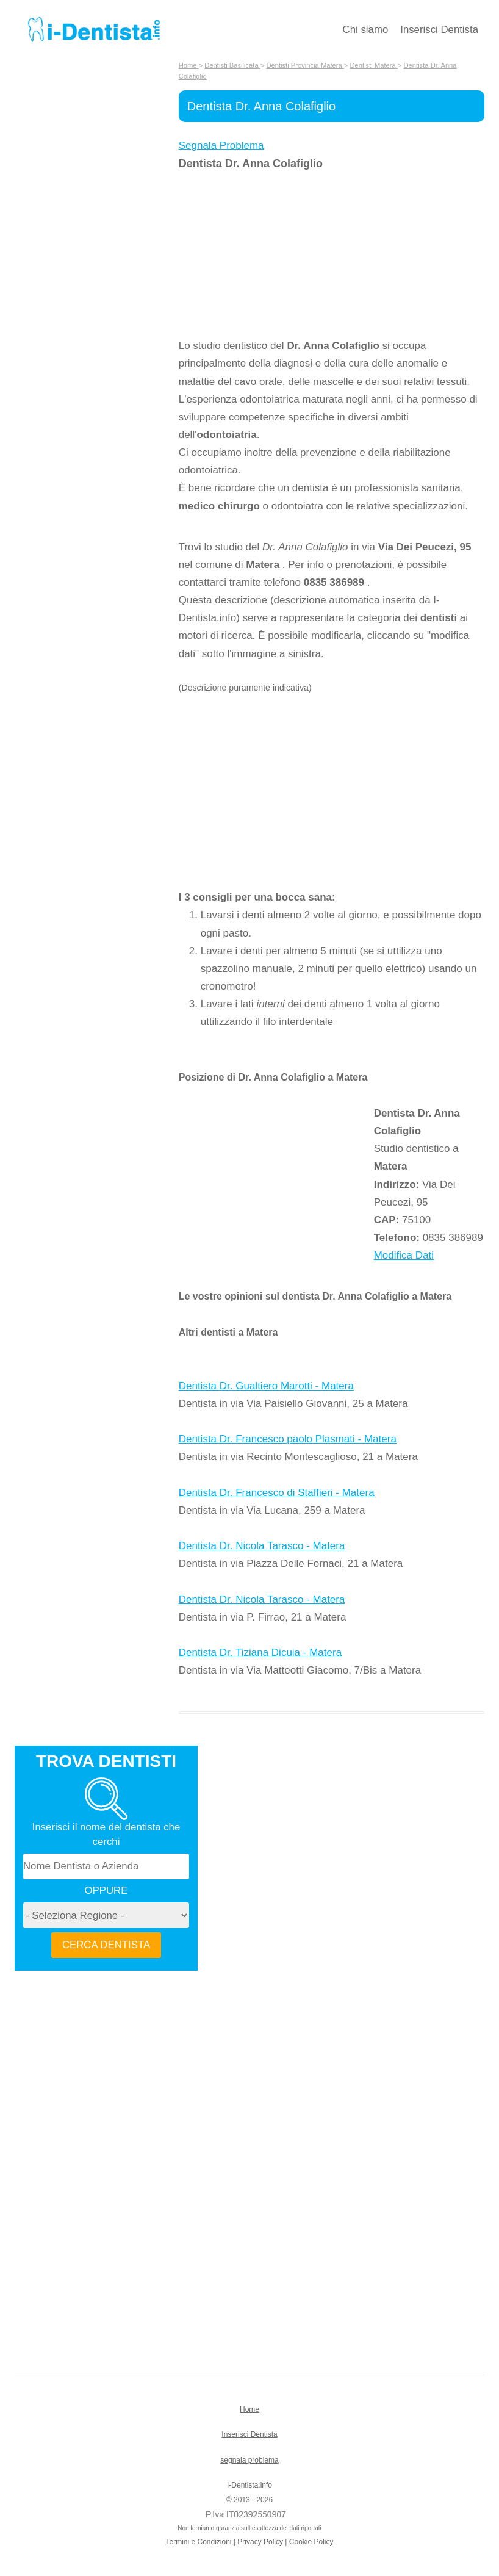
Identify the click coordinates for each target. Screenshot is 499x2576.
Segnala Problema (221, 145)
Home (249, 2409)
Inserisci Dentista (439, 29)
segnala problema (249, 2460)
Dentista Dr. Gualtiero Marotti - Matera (266, 1386)
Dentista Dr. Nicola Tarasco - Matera (262, 1546)
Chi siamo (366, 29)
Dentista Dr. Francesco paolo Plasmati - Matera (288, 1439)
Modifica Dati (404, 1255)
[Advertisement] (276, 254)
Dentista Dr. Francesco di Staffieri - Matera (277, 1492)
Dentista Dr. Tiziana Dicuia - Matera (260, 1652)
